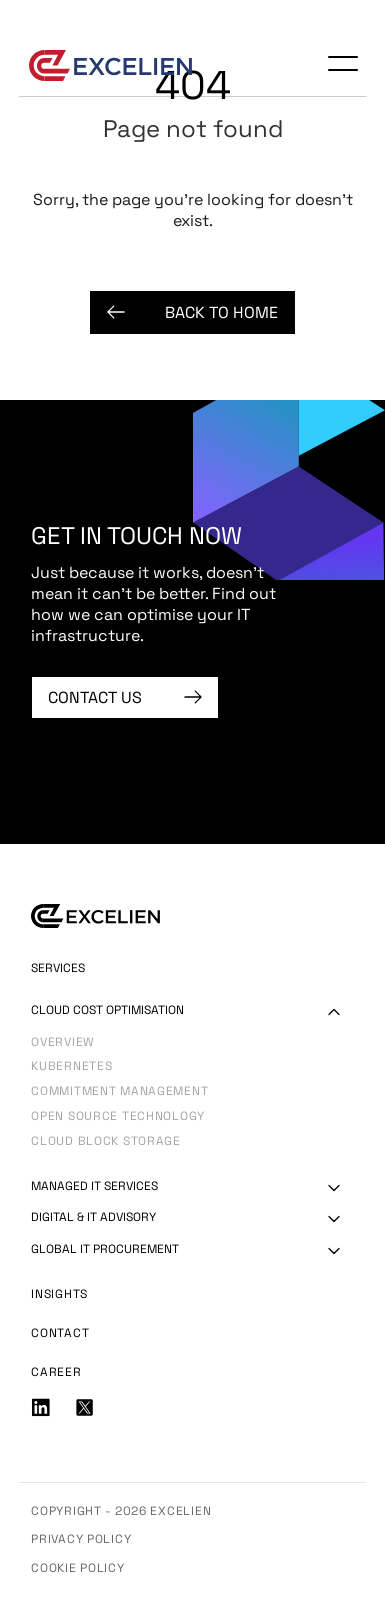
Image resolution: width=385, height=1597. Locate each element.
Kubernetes (71, 1067)
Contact (60, 1333)
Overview (63, 1043)
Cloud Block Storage (106, 1142)
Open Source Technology (118, 1117)
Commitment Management (119, 1092)
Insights (59, 1294)
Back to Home (192, 312)
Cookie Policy (77, 1568)
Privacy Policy (81, 1539)
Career (56, 1372)
